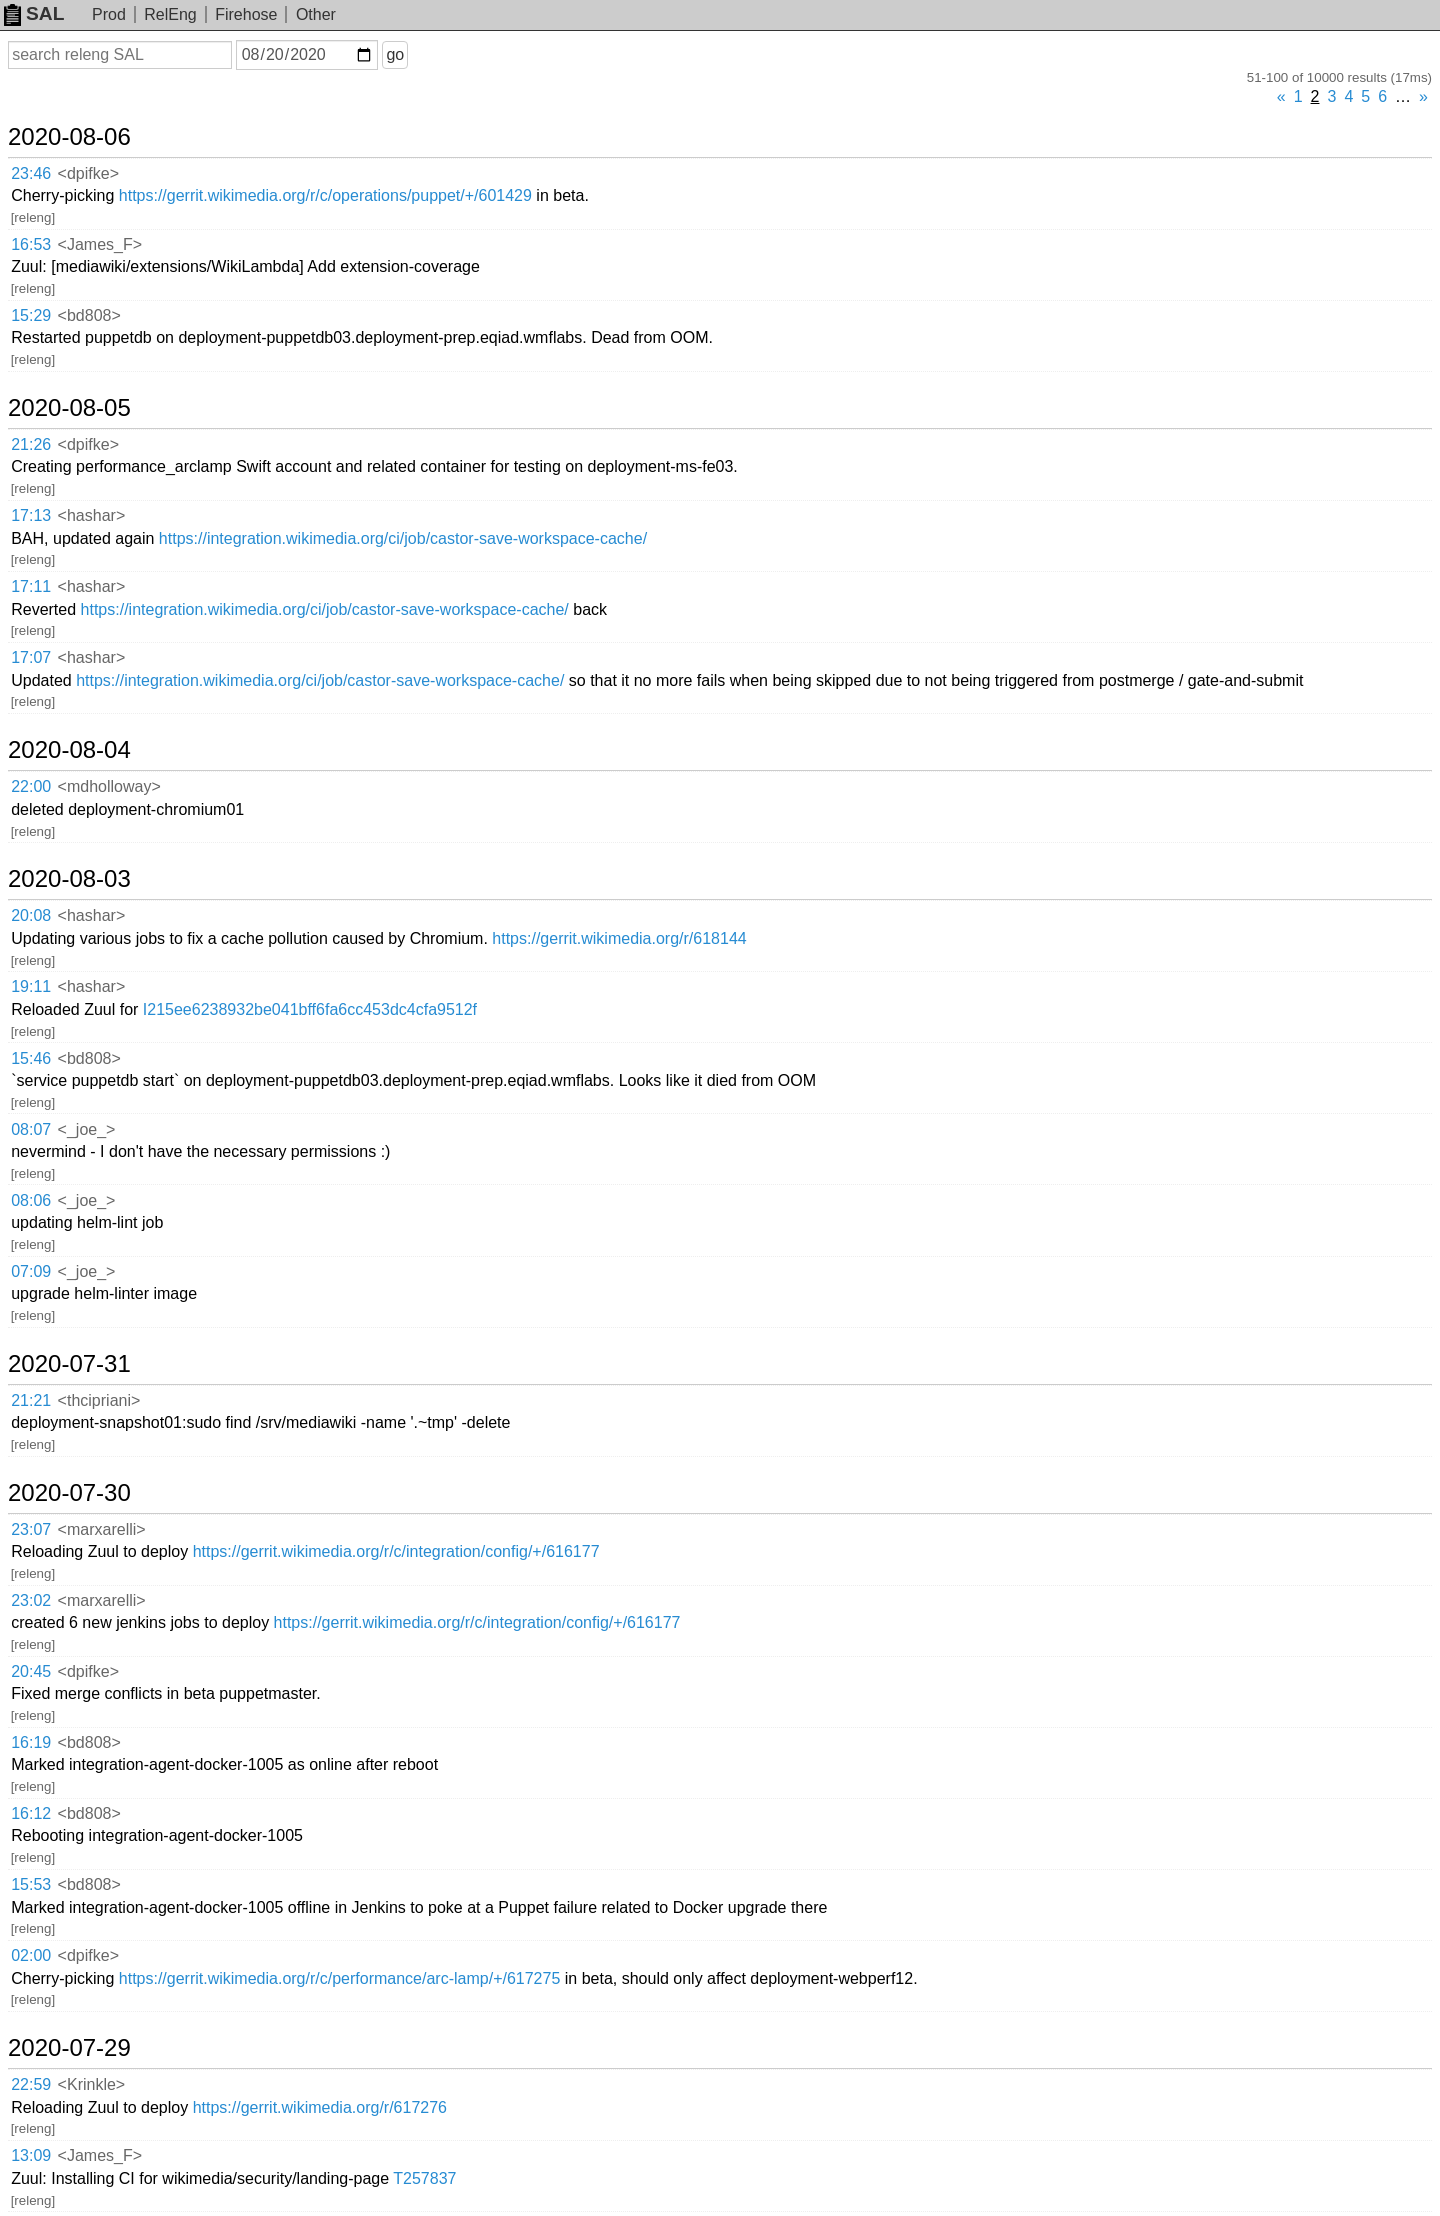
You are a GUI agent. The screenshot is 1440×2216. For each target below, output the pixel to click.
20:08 (31, 915)
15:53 (31, 1884)
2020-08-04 (69, 750)
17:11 (31, 586)
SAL (34, 13)
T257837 (424, 2178)
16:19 (31, 1742)
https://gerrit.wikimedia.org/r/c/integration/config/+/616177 (396, 1551)
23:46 (31, 173)
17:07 (31, 657)
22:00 (31, 786)
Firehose (246, 14)
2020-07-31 (69, 1364)
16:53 (31, 244)
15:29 (31, 315)
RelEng (170, 14)
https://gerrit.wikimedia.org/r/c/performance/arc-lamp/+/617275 (340, 1978)
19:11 (31, 986)
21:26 (31, 444)
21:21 (31, 1400)
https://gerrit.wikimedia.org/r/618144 (619, 938)
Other (316, 14)
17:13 (31, 515)
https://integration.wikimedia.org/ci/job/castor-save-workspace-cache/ (403, 538)
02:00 (31, 1955)
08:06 (31, 1200)
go (395, 54)
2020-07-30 (69, 1493)
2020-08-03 (69, 879)
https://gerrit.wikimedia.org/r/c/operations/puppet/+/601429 (325, 195)
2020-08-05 (69, 408)
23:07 (31, 1529)
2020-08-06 (69, 137)
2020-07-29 (69, 2048)
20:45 (31, 1671)
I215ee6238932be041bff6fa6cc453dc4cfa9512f (310, 1009)
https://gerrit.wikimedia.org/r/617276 (320, 2107)
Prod (109, 14)
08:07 (31, 1129)
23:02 (31, 1600)
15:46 (31, 1058)
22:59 (31, 2084)
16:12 (31, 1813)
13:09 (31, 2155)
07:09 (31, 1271)
